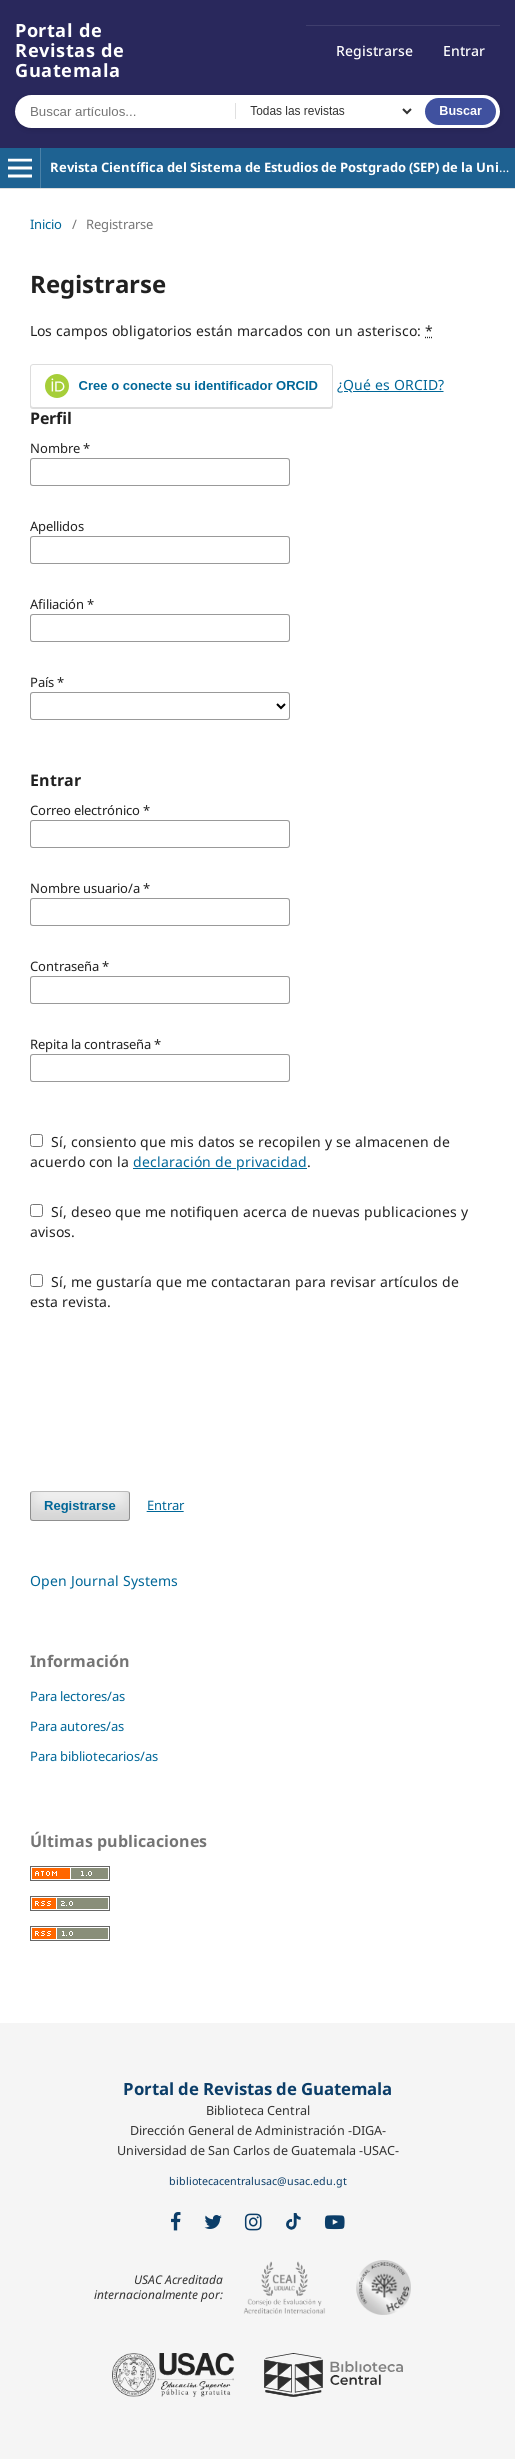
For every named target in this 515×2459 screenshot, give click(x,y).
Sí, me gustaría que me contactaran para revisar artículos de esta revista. (244, 1291)
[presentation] (182, 1401)
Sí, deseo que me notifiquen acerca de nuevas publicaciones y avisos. (249, 1221)
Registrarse (374, 50)
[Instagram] (253, 2222)
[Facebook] (175, 2222)
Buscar (460, 111)
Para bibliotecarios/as (94, 1756)
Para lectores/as (77, 1696)
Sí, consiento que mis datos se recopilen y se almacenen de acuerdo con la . (240, 1151)
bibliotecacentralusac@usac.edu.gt (258, 2181)
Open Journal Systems (104, 1580)
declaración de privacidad (220, 1161)
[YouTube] (335, 2222)
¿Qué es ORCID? (390, 384)
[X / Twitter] (213, 2222)
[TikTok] (293, 2222)
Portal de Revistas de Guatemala (70, 50)
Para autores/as (77, 1726)
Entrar (464, 50)
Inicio (46, 224)
